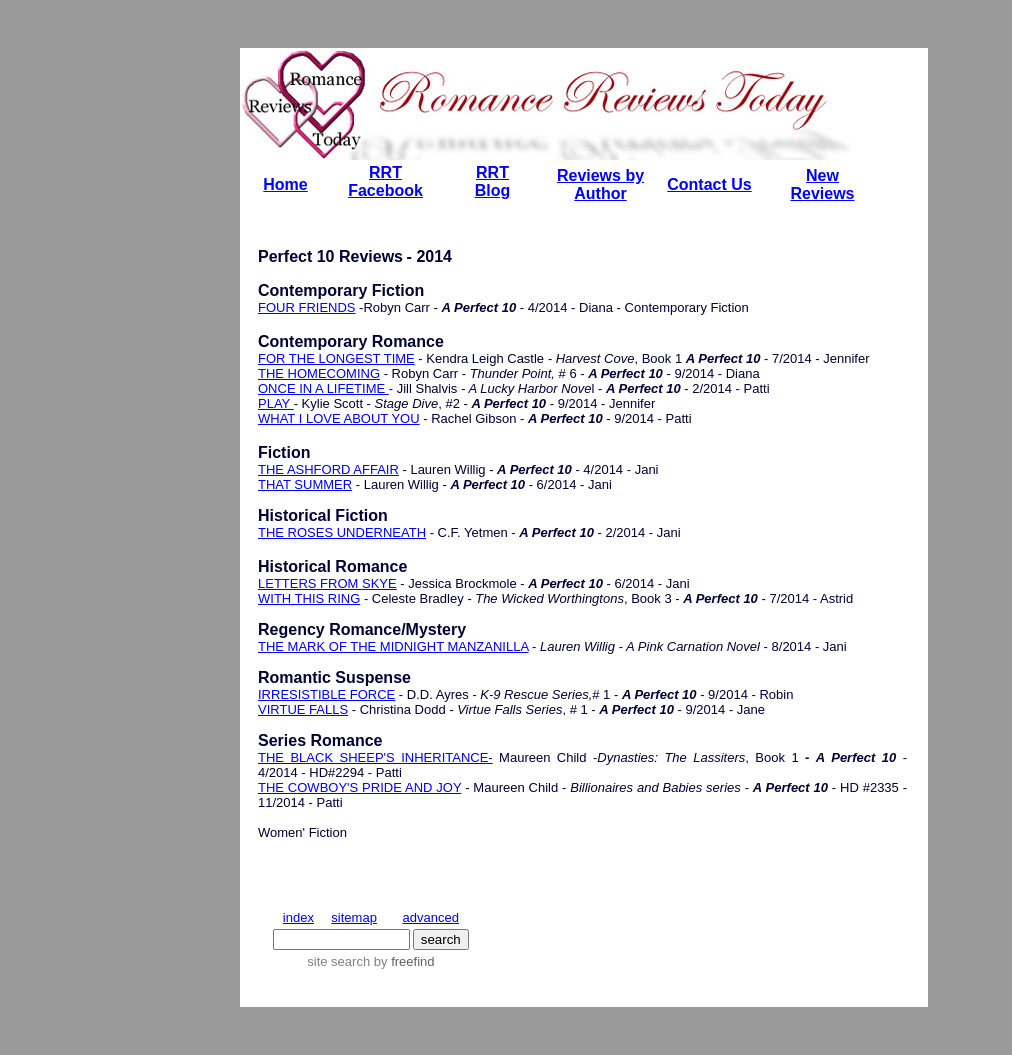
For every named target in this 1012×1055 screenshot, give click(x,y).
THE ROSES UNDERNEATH (342, 532)
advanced (431, 917)
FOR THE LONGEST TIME (336, 358)
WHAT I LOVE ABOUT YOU (339, 418)
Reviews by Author (600, 184)
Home (285, 184)
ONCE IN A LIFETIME (323, 388)
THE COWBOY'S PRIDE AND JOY (359, 787)
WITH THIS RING (309, 598)
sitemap (354, 917)
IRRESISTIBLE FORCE (326, 694)
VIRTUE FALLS (303, 709)
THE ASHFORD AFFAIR (328, 469)
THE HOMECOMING (319, 373)
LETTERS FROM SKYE (327, 583)
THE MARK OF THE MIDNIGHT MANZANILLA (393, 646)
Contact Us (709, 184)
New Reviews (822, 184)
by (402, 961)
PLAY (276, 403)
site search (338, 961)
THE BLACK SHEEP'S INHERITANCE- (375, 757)
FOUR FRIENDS (307, 307)
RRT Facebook (385, 181)
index (298, 917)
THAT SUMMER (305, 484)
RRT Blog (493, 181)
